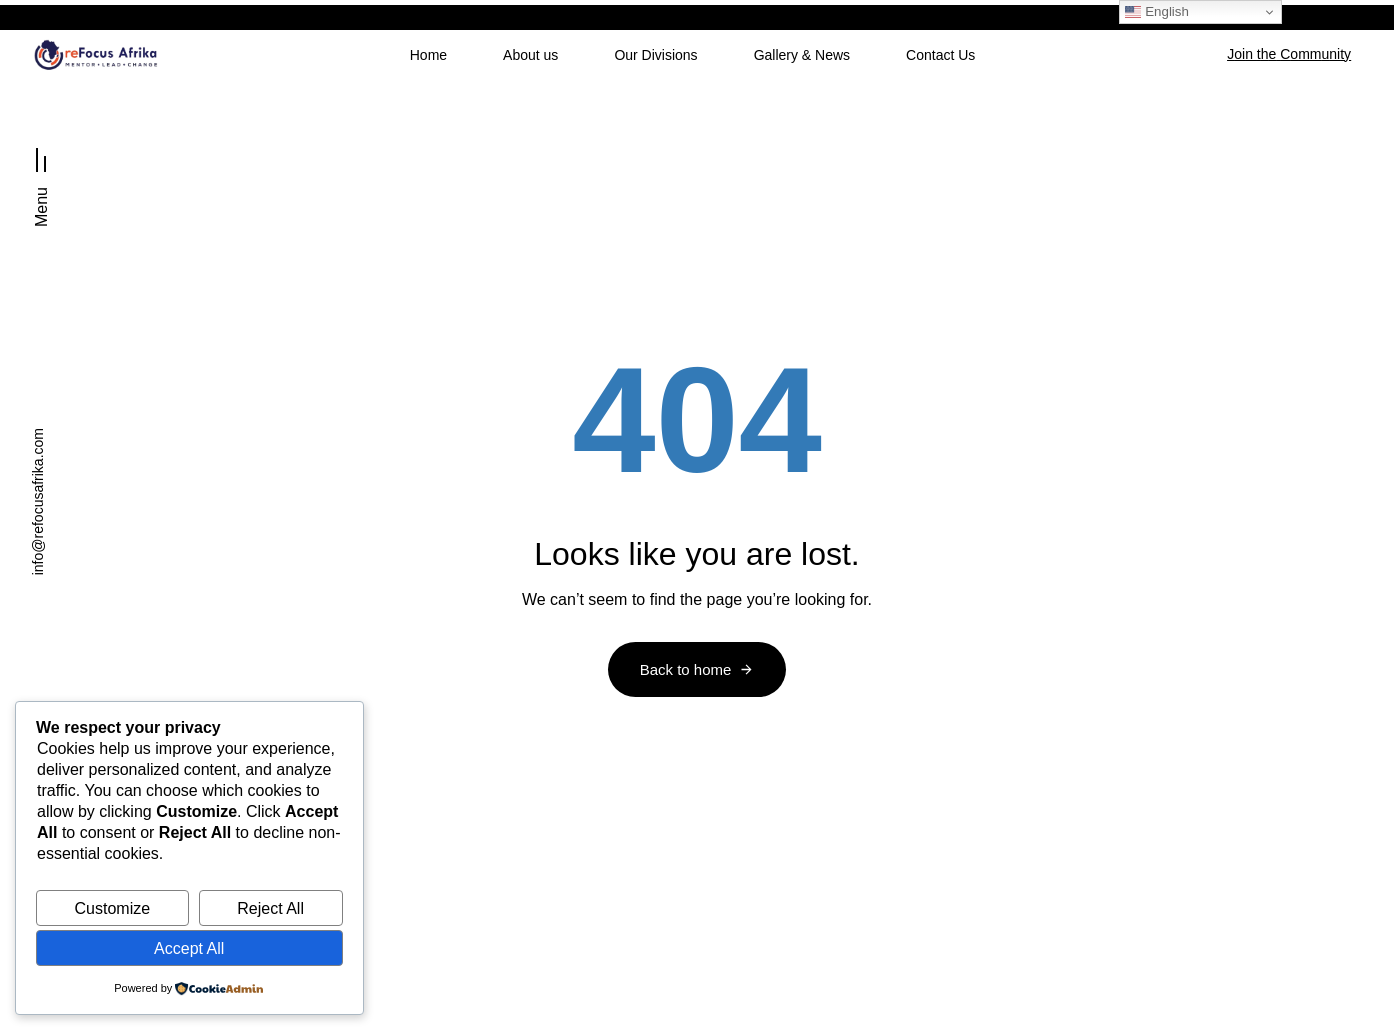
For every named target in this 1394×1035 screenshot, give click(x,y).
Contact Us (940, 55)
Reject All (270, 908)
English (1156, 12)
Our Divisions (655, 55)
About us (530, 55)
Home (428, 55)
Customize (113, 908)
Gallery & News (802, 55)
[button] (41, 179)
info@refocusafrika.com (38, 501)
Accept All (189, 948)
